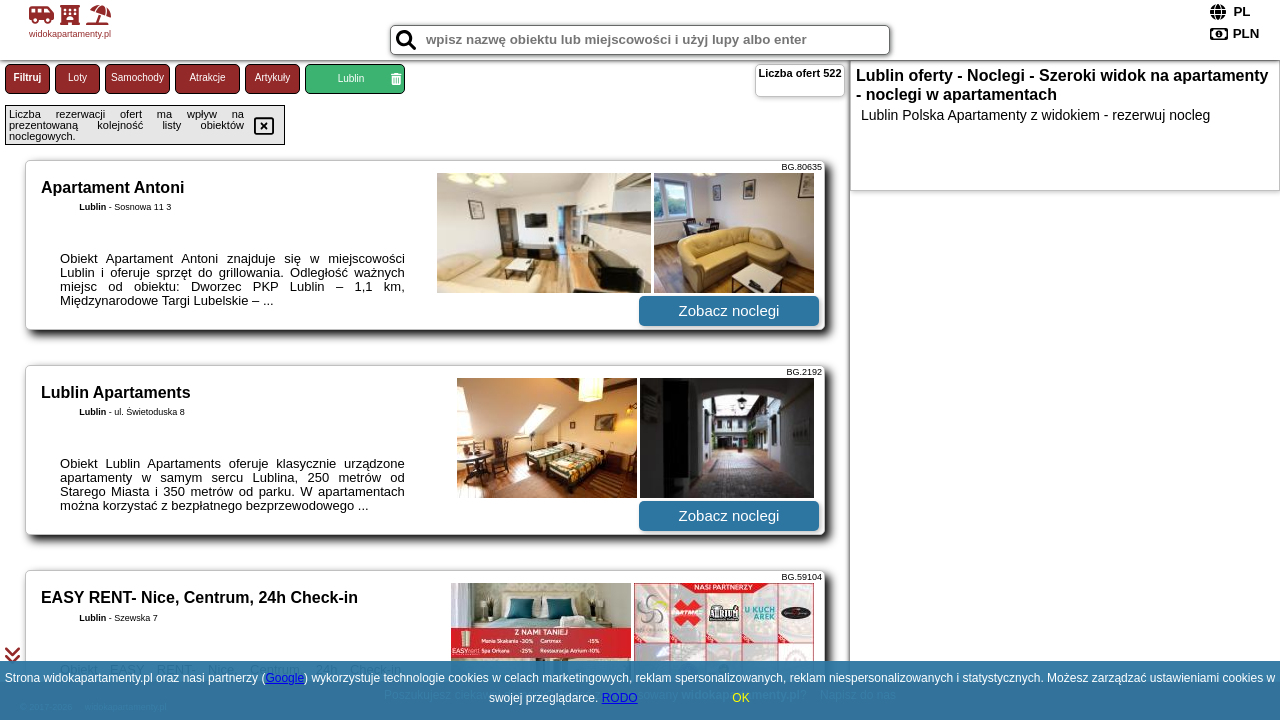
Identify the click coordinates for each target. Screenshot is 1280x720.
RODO (620, 698)
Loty (77, 77)
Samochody (137, 77)
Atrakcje (207, 77)
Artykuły (273, 77)
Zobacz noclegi (729, 310)
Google (284, 678)
